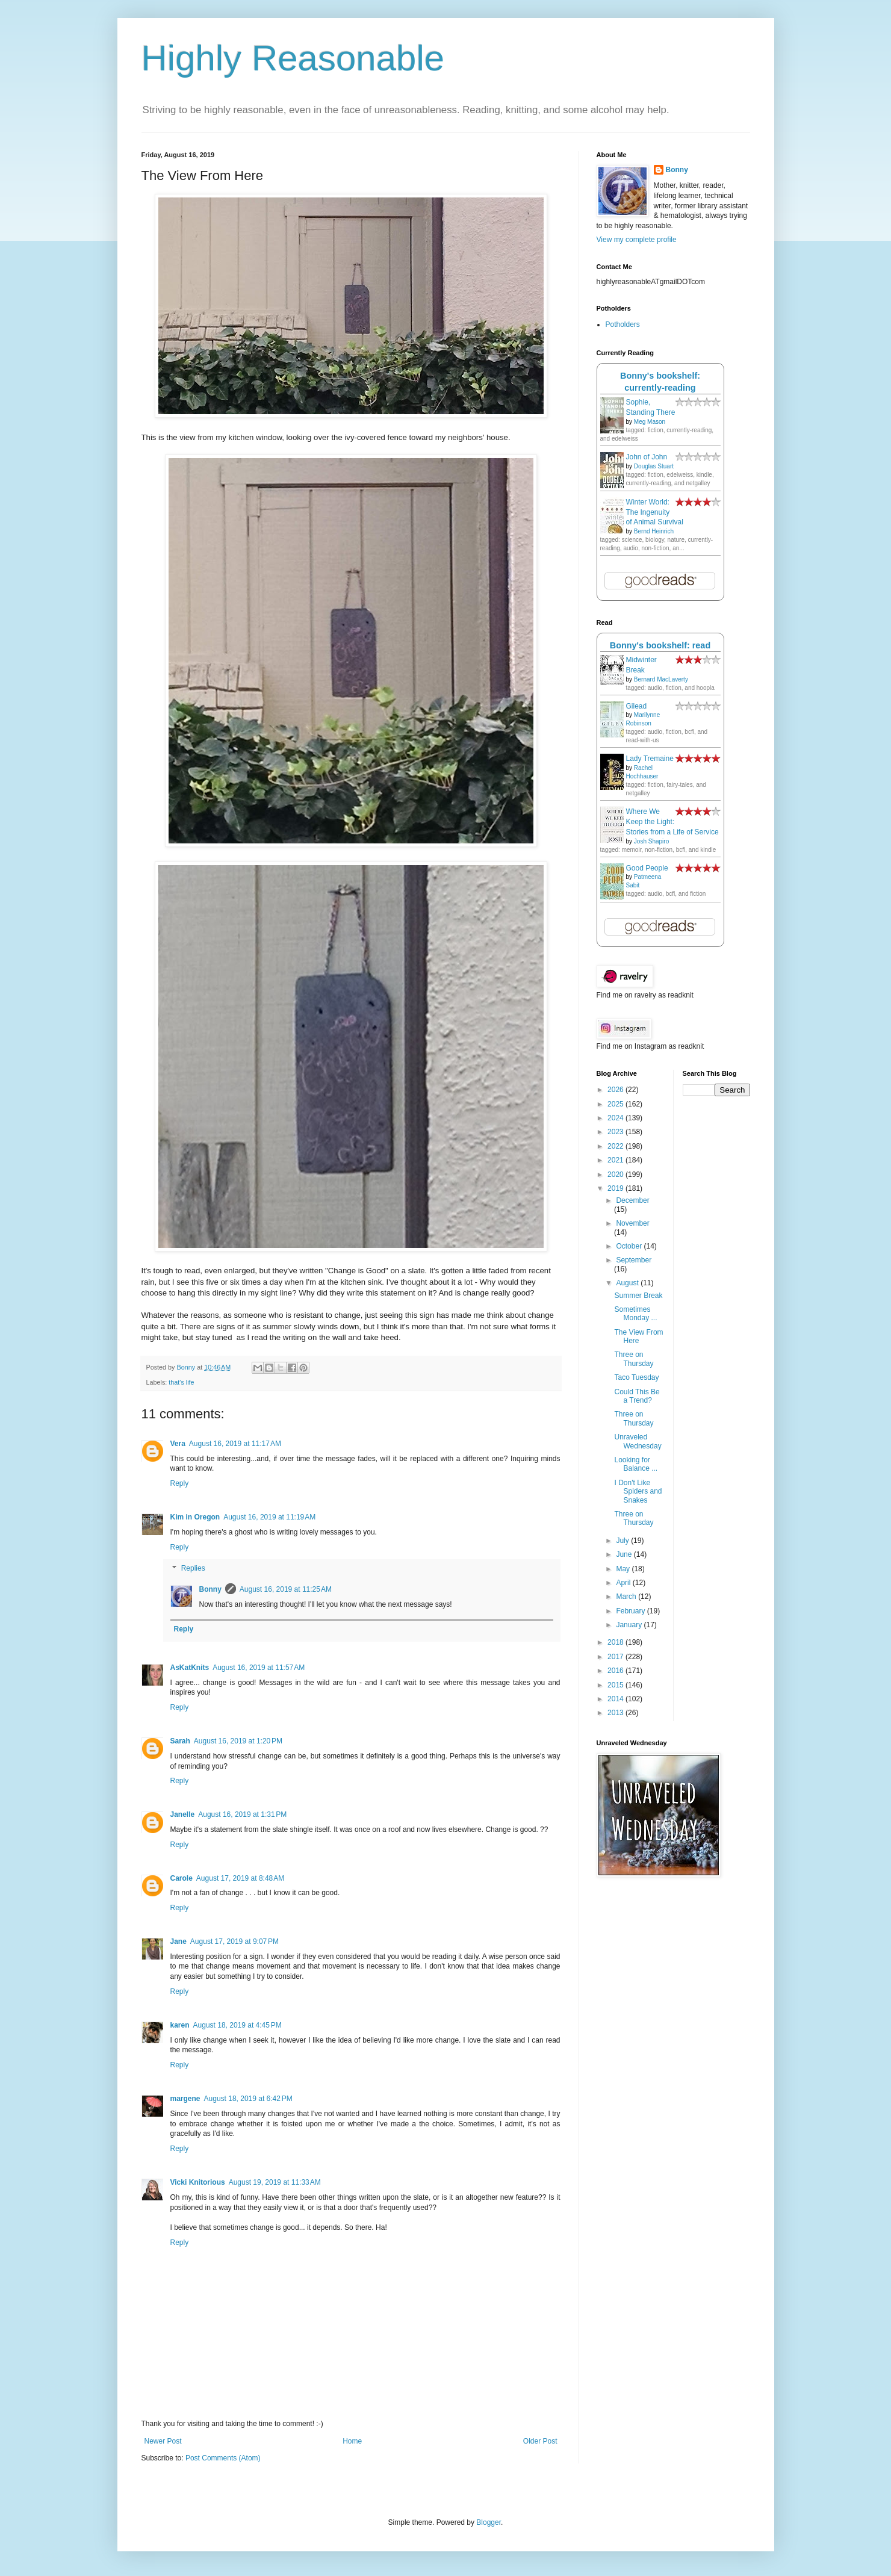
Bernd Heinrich (654, 531)
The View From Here (638, 1336)
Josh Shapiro (651, 841)
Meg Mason (649, 421)
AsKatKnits (190, 1667)
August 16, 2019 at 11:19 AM (269, 1517)
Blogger (488, 2522)
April (624, 1582)
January (630, 1625)
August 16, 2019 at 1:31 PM (242, 1814)
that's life (181, 1382)
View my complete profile (637, 239)
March (627, 1596)
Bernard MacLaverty (661, 679)
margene (185, 2098)
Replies (193, 1569)
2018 (616, 1642)
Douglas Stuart (654, 466)
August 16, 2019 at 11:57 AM (259, 1667)
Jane (178, 1941)
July (623, 1540)
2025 (616, 1104)
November (632, 1223)
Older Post (540, 2441)
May (624, 1569)
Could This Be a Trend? (636, 1396)
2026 (616, 1089)
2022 (616, 1146)
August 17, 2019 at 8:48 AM (240, 1878)
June (624, 1554)
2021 (616, 1160)
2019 (616, 1188)
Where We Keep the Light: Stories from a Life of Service (672, 821)
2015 (616, 1685)
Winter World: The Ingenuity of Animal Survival (654, 512)
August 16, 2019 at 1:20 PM (238, 1741)
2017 (616, 1657)
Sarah (180, 1741)
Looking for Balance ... (635, 1464)
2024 (616, 1118)
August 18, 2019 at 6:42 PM (248, 2098)
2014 (616, 1699)
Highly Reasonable (293, 58)
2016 (616, 1670)
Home (352, 2441)
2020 (616, 1174)
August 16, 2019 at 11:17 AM (235, 1443)
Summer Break (638, 1295)
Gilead (636, 706)
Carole (181, 1878)
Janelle (182, 1814)
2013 (616, 1713)
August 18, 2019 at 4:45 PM (237, 2025)
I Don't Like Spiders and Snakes (638, 1491)
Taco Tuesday (636, 1377)
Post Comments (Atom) (223, 2458)
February (631, 1611)
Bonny (210, 1589)
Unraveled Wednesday (637, 1441)
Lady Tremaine (650, 758)
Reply (179, 1483)
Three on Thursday (633, 1358)
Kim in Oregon (195, 1517)
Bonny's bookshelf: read (660, 645)
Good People (647, 868)
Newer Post (163, 2441)
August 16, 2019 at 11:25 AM (286, 1589)
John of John (647, 457)
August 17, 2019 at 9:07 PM (234, 1941)
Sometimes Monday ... (635, 1313)
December (632, 1200)
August (628, 1283)
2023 (616, 1132)
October (630, 1246)
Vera (177, 1443)
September (633, 1260)
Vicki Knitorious (197, 2182)
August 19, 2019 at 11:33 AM (275, 2182)
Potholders (623, 324)
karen (180, 2025)
